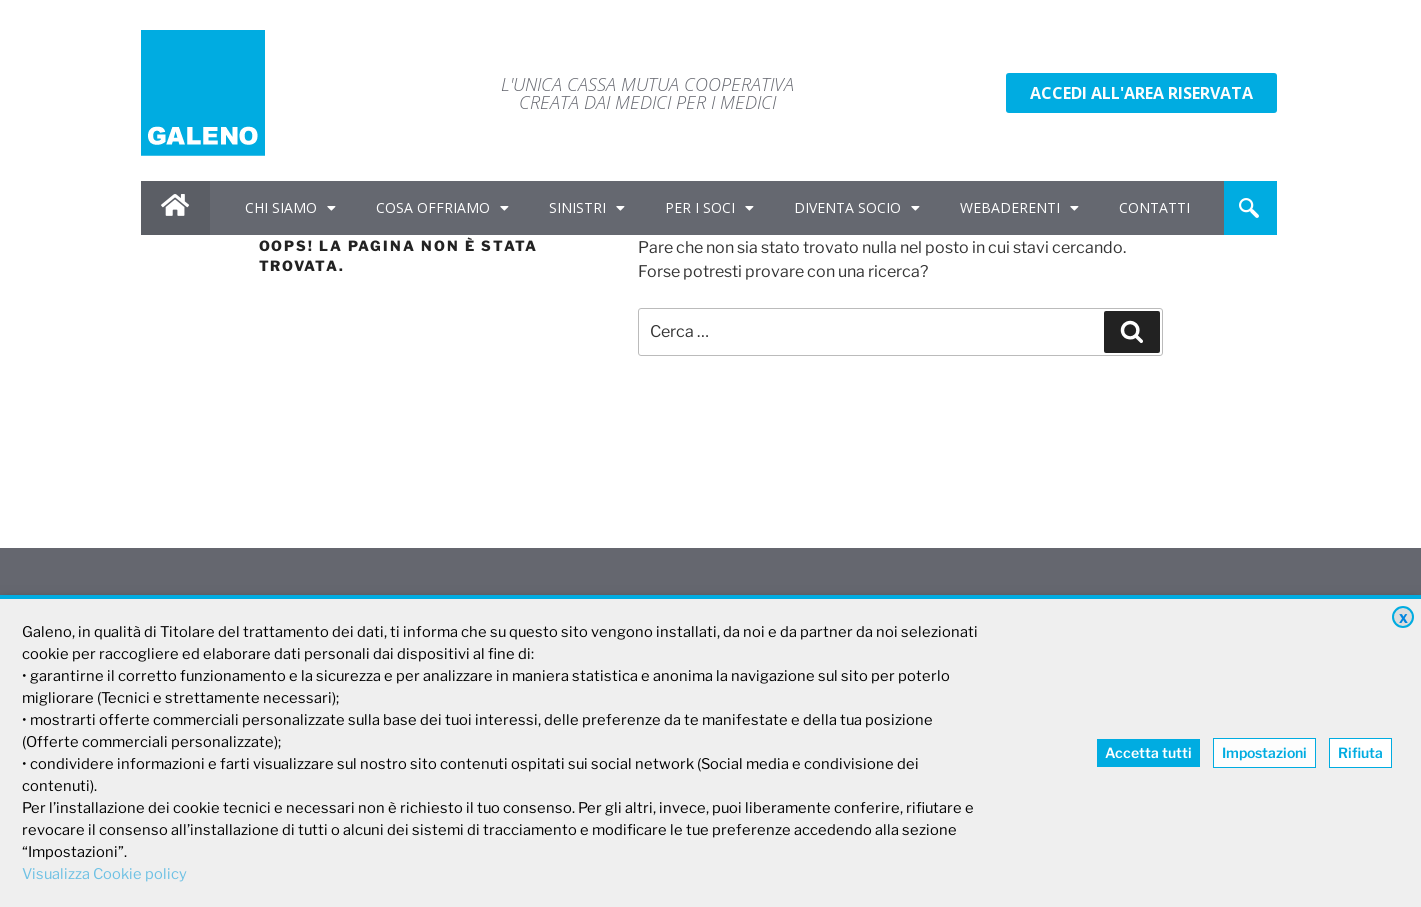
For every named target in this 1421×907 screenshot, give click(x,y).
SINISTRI (587, 208)
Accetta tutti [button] (1148, 752)
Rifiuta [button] (1360, 752)
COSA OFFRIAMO (442, 208)
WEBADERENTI (1019, 208)
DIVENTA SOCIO (857, 208)
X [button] (1403, 618)
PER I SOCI (709, 208)
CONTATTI (1154, 207)
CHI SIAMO (290, 208)
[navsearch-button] (1249, 208)
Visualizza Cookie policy (104, 874)
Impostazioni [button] (1264, 752)
